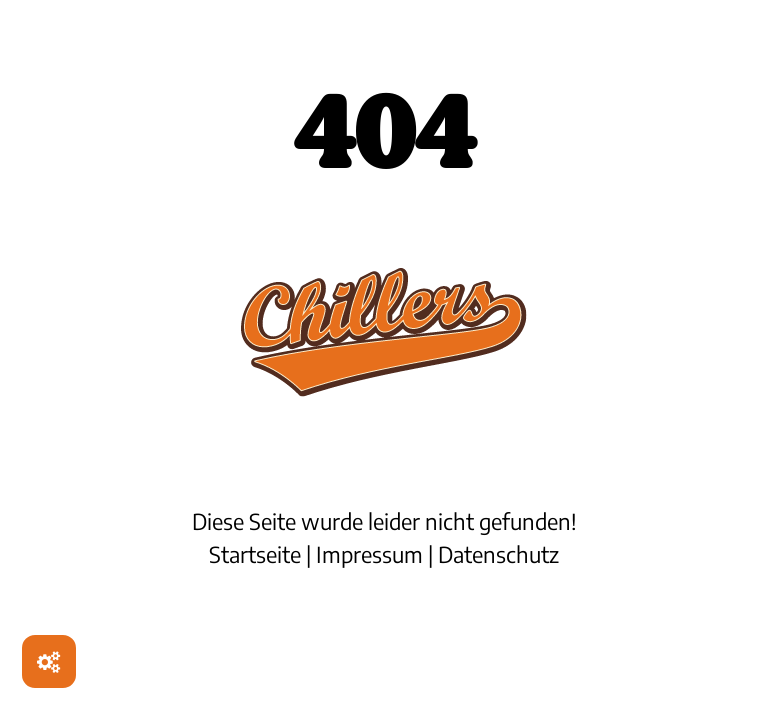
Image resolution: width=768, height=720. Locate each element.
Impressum (369, 554)
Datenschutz (498, 554)
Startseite (255, 554)
